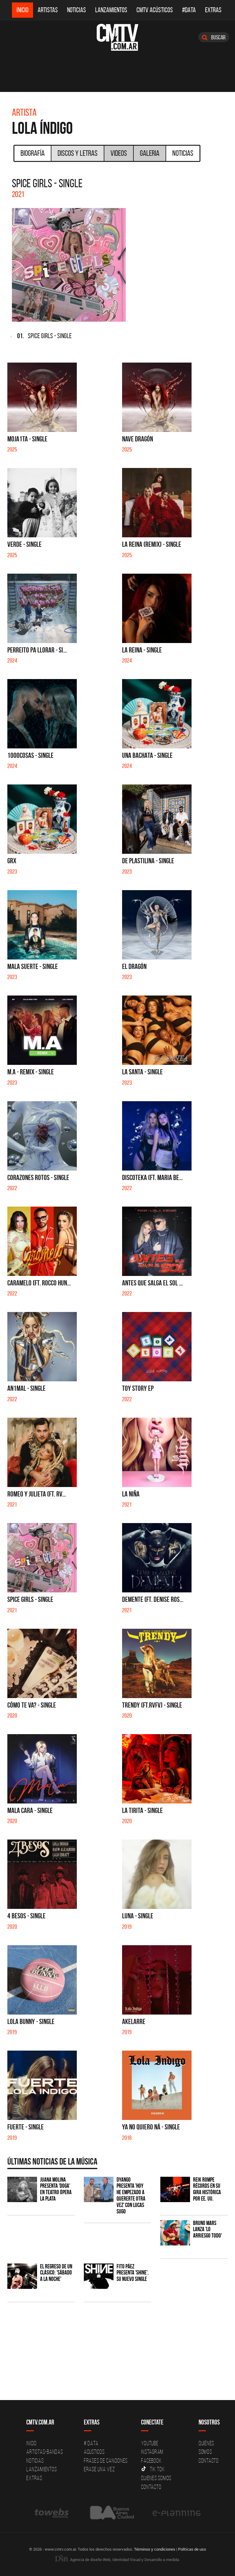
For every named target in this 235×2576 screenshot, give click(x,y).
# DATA (91, 2443)
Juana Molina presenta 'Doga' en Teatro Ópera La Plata (56, 2189)
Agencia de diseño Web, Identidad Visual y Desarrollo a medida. (117, 2559)
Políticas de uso (192, 2549)
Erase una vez (99, 2469)
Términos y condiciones (154, 2549)
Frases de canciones (106, 2460)
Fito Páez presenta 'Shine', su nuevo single (133, 2272)
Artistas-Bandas (44, 2451)
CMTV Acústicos (154, 10)
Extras (213, 10)
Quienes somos (156, 2478)
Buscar (214, 37)
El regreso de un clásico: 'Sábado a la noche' (56, 2272)
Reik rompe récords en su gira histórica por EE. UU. (207, 2189)
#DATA (189, 10)
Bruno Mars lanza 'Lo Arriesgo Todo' (207, 2229)
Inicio (22, 10)
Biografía (33, 153)
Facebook (151, 2460)
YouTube (149, 2443)
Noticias (76, 10)
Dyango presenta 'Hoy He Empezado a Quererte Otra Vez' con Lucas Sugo (131, 2195)
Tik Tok (153, 2469)
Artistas (48, 10)
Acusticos (94, 2451)
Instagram (152, 2451)
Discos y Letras (78, 153)
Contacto (151, 2486)
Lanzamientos (111, 10)
